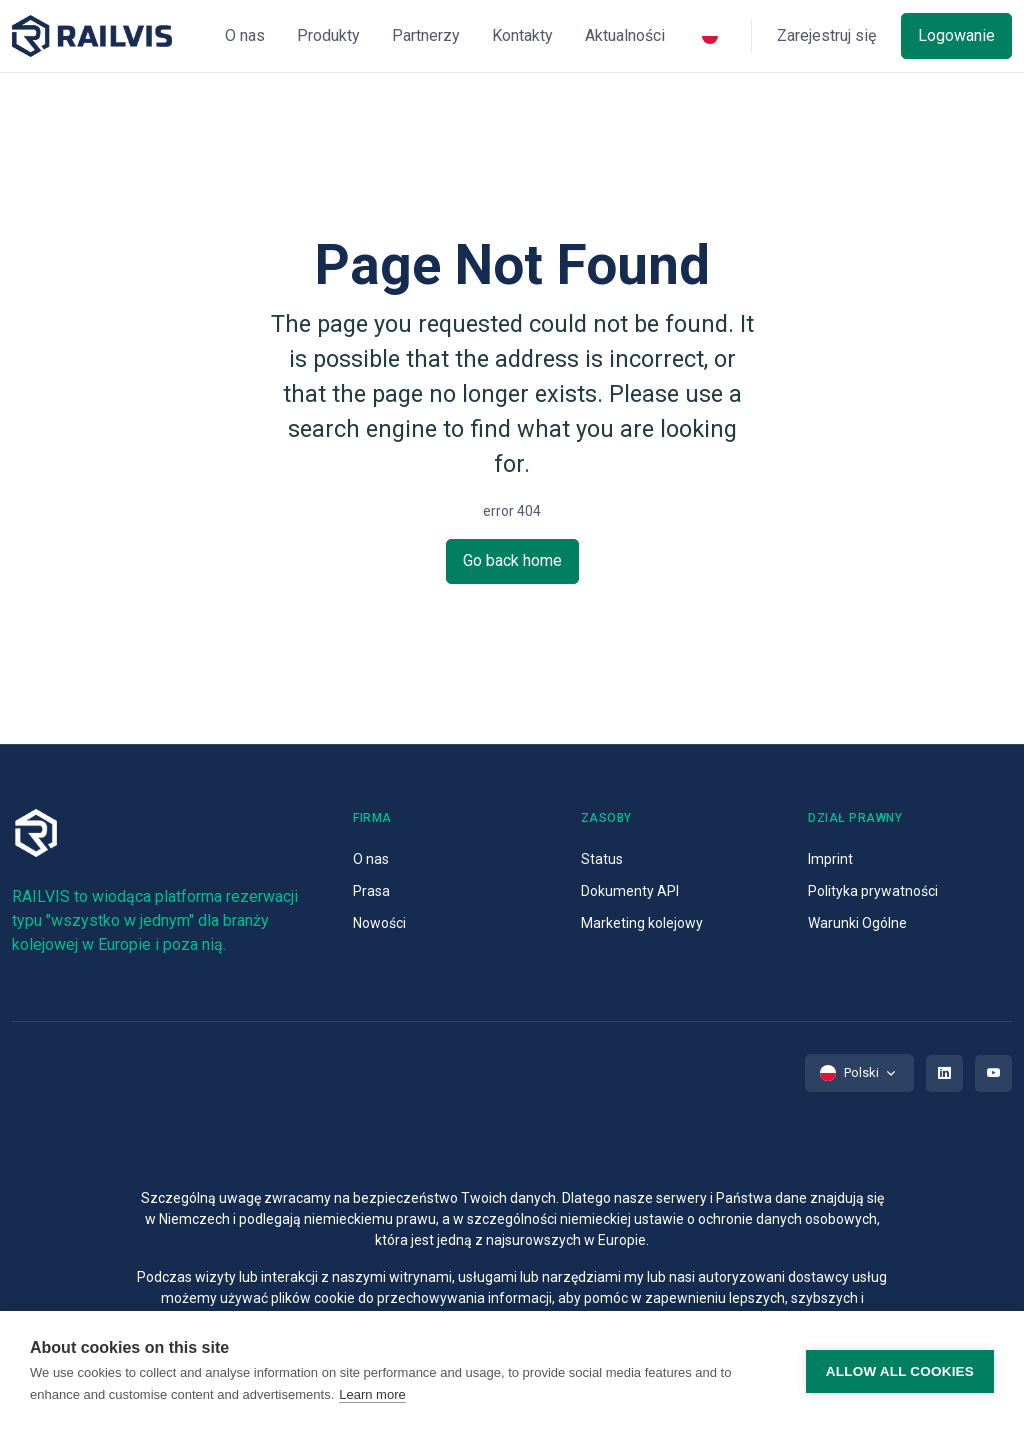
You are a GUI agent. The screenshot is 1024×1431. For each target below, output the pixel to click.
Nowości (379, 923)
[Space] (92, 36)
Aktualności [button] (625, 35)
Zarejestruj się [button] (826, 35)
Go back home (512, 560)
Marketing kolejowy (642, 923)
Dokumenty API (630, 891)
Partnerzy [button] (426, 35)
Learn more (372, 1394)
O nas (371, 859)
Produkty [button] (328, 35)
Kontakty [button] (522, 35)
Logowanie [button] (956, 35)
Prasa (371, 891)
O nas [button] (245, 35)
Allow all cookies (900, 1371)
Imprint (830, 859)
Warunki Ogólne (857, 923)
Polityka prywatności (873, 891)
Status (602, 859)
